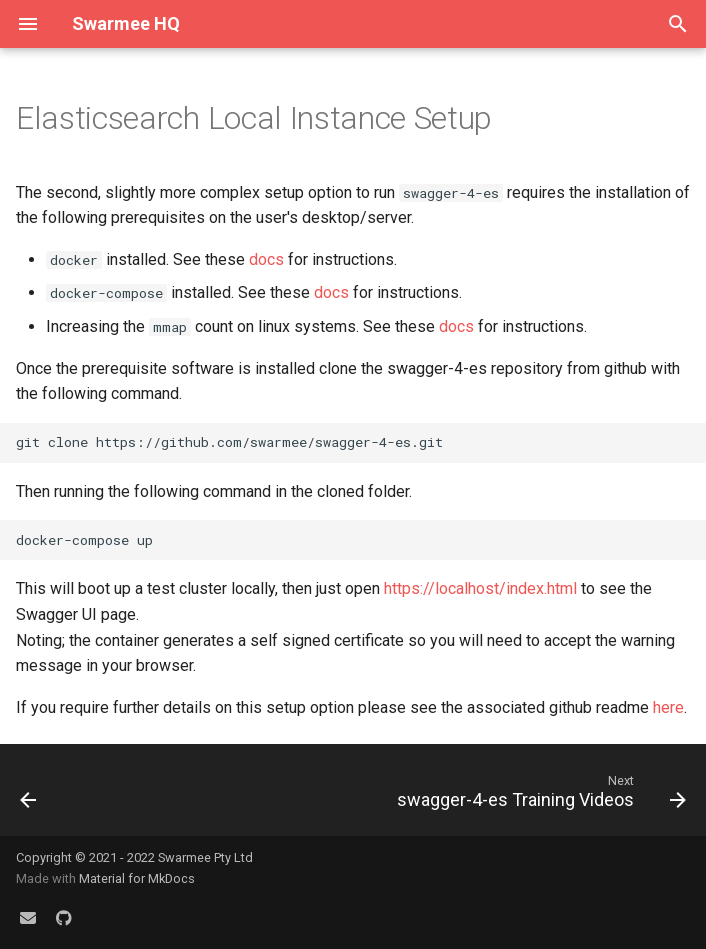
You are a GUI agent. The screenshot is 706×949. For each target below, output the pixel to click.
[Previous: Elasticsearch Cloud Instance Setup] (29, 796)
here (668, 707)
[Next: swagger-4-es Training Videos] (538, 796)
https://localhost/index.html (480, 588)
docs (266, 259)
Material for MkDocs (137, 878)
